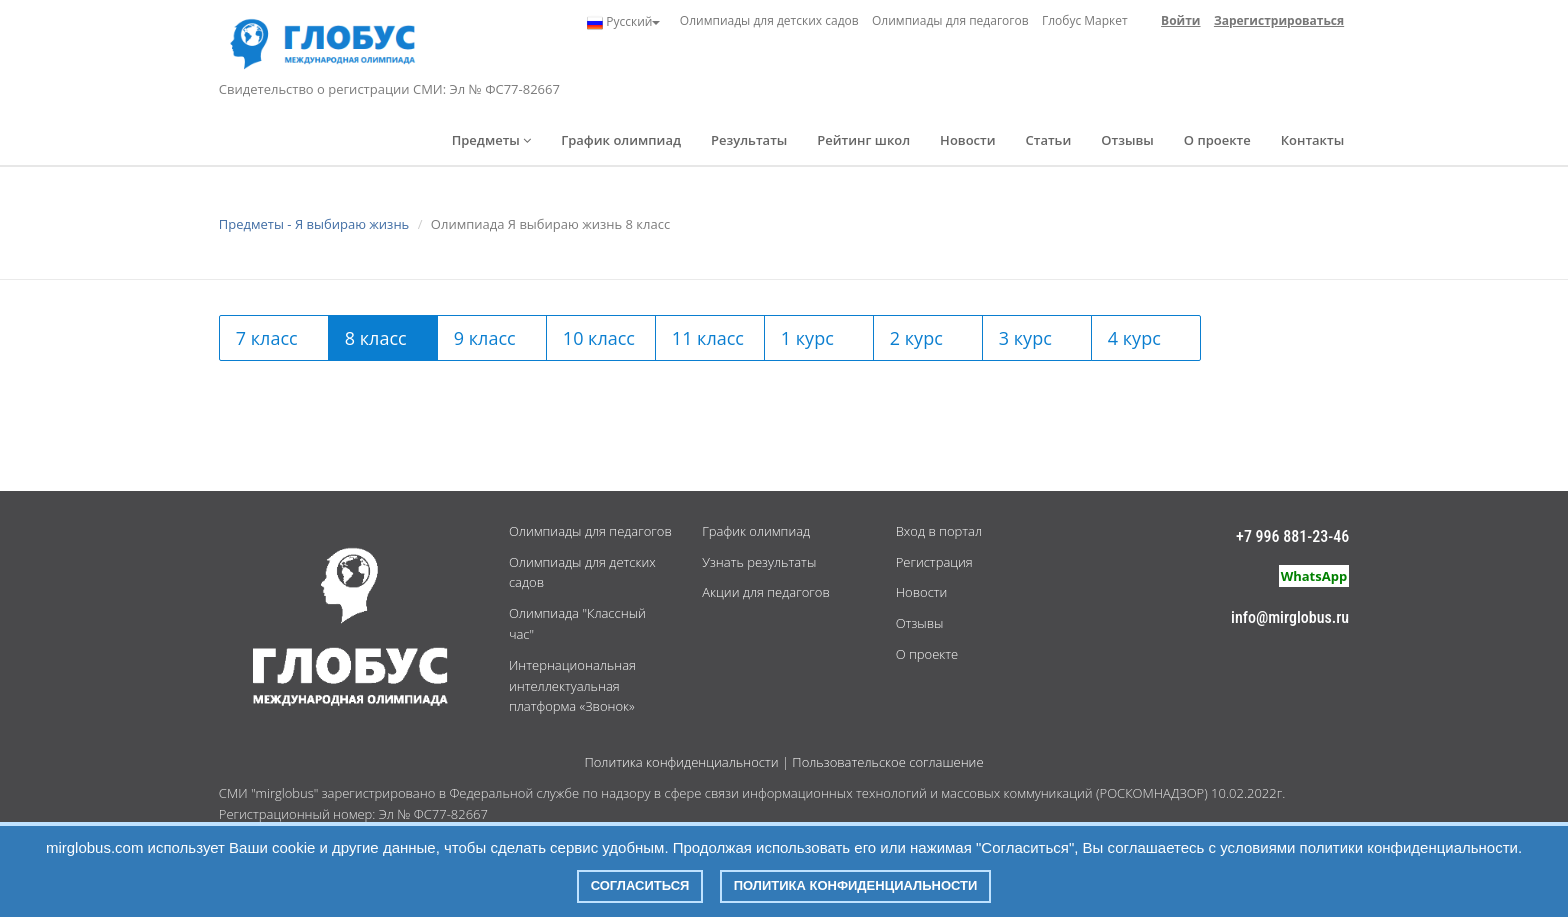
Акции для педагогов (765, 592)
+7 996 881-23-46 (1292, 536)
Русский (623, 22)
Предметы (492, 140)
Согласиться (640, 885)
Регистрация (934, 562)
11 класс (708, 338)
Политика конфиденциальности (681, 762)
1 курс (807, 338)
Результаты (749, 140)
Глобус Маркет (1085, 20)
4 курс (1134, 338)
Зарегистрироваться (1279, 20)
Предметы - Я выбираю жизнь (314, 224)
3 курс (1025, 338)
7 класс (267, 338)
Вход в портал (939, 531)
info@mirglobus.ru (1290, 617)
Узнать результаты (759, 562)
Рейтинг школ (863, 140)
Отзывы (1127, 140)
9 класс (485, 338)
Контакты (1312, 140)
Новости (967, 140)
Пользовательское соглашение (887, 762)
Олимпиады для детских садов (769, 20)
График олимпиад (621, 140)
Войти (1180, 20)
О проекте (1217, 140)
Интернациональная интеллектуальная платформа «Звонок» (572, 686)
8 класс (376, 338)
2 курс (916, 338)
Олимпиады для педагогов (950, 20)
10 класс (599, 338)
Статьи (1049, 140)
